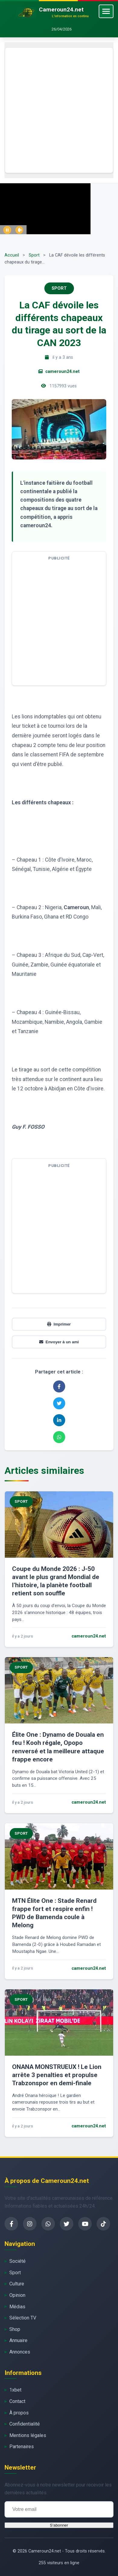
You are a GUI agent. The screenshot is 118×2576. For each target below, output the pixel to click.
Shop (14, 2329)
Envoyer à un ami (59, 1342)
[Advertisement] (59, 110)
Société (17, 2261)
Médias (17, 2307)
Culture (16, 2284)
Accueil (12, 255)
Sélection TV (22, 2318)
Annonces (19, 2352)
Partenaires (21, 2446)
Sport (34, 255)
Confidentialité (24, 2424)
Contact (17, 2401)
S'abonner (59, 2525)
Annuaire (18, 2340)
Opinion (17, 2295)
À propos (19, 2413)
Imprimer (59, 1324)
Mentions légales (27, 2435)
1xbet (15, 2390)
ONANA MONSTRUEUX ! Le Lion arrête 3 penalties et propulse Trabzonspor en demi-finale (56, 2075)
